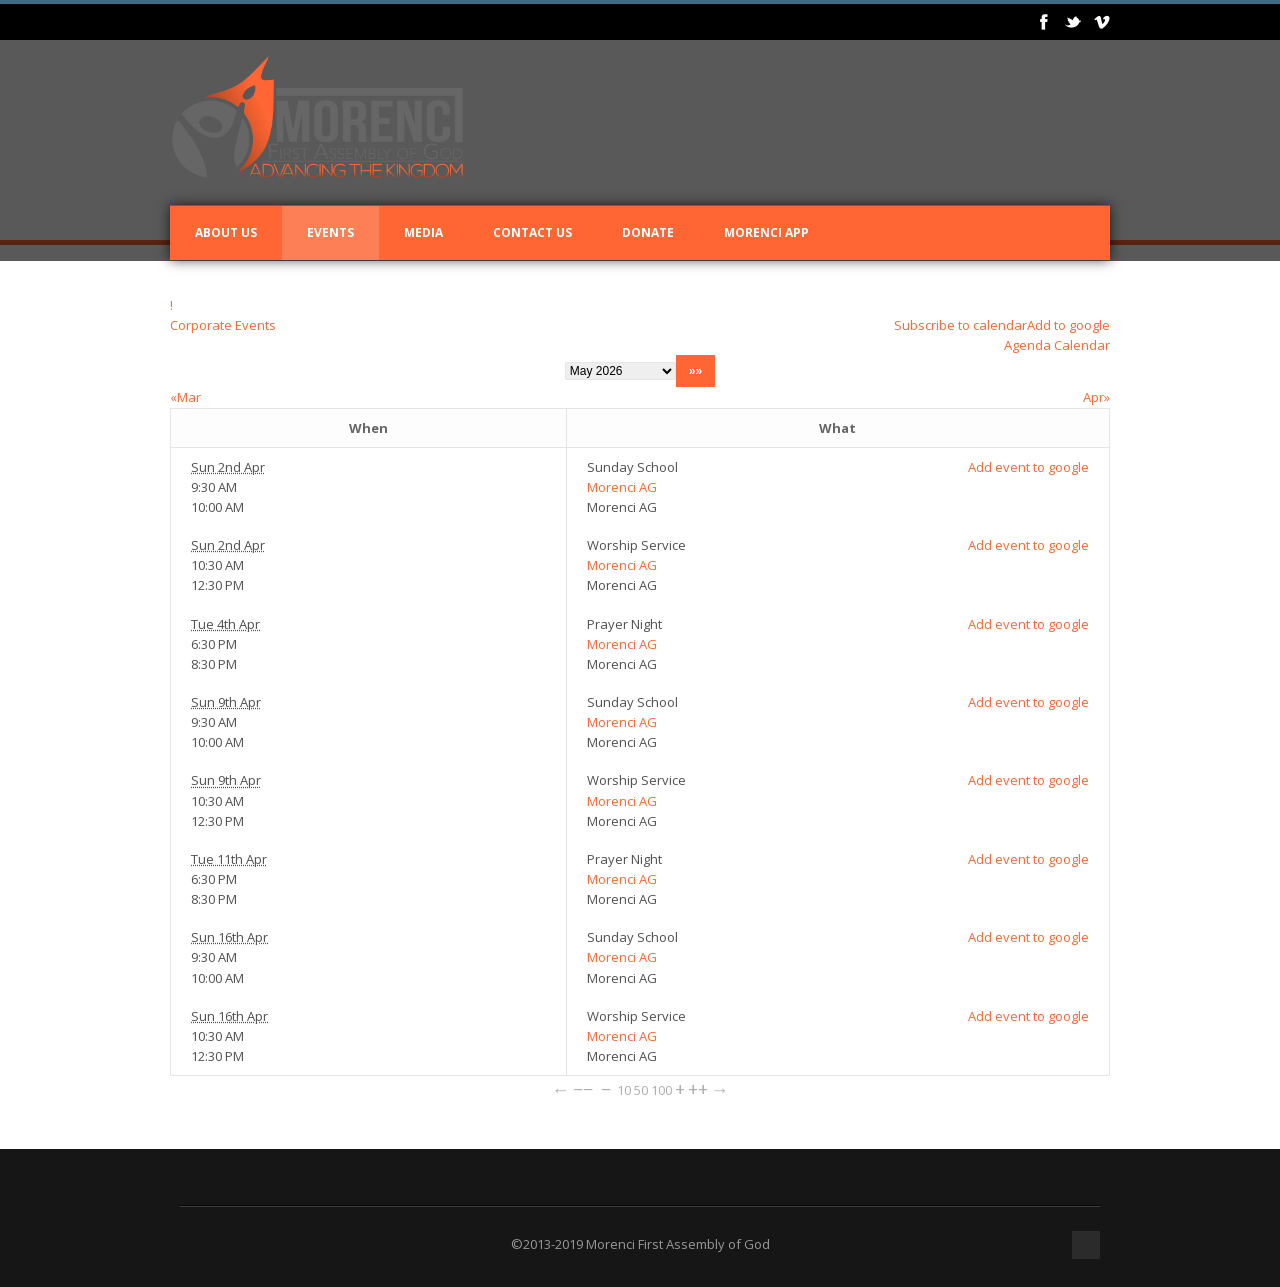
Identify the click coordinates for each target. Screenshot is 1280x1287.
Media (423, 232)
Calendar (1082, 345)
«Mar (185, 397)
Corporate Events (223, 325)
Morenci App (766, 232)
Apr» (1096, 397)
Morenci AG (622, 487)
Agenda (1027, 345)
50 (641, 1090)
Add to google (1068, 325)
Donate (648, 232)
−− (583, 1089)
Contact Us (532, 232)
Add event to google (1028, 467)
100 (661, 1090)
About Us (226, 232)
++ (698, 1089)
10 (624, 1090)
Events (330, 232)
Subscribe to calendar (960, 325)
